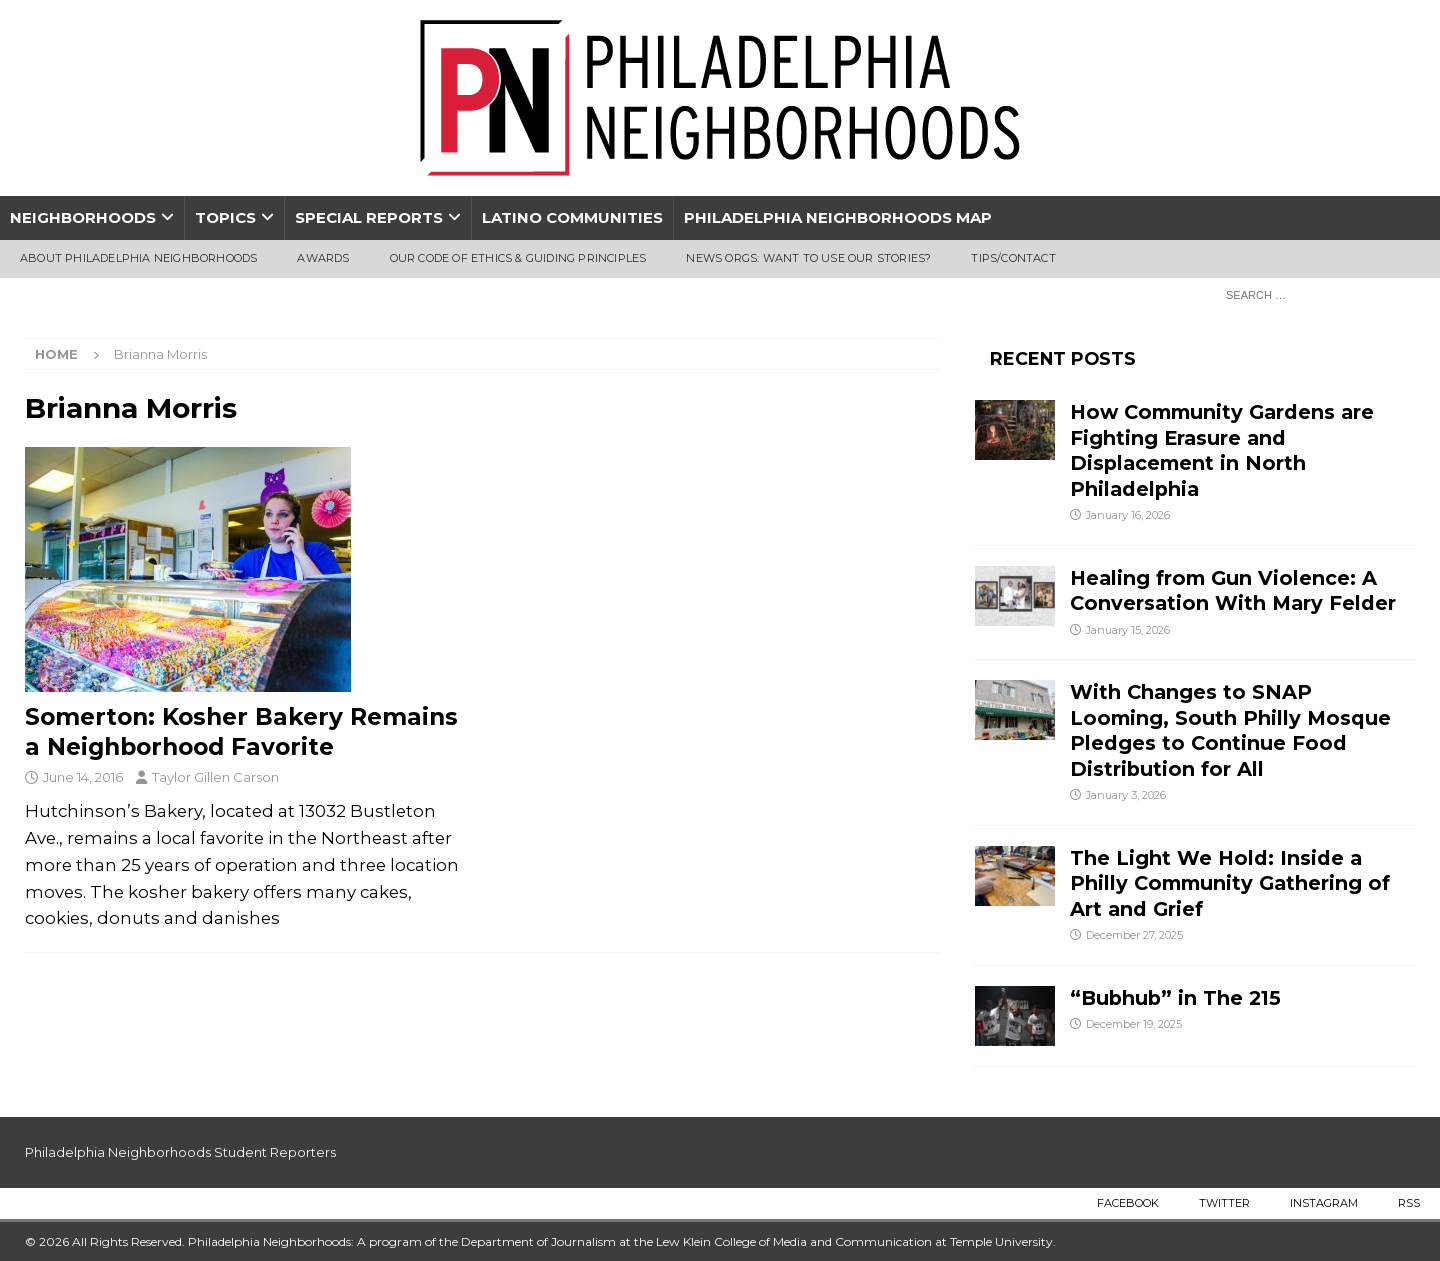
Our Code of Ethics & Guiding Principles (518, 258)
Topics (225, 217)
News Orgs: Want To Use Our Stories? (808, 258)
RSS (1409, 1203)
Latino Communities (572, 217)
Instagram (1324, 1203)
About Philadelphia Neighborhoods (138, 258)
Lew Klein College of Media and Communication (794, 1241)
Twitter (1224, 1203)
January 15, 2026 (1128, 630)
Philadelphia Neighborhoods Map (838, 217)
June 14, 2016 (83, 777)
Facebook (1128, 1203)
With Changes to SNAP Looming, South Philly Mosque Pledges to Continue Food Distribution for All (1230, 730)
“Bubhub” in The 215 (1175, 998)
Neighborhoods (83, 217)
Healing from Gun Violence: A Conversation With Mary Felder (1233, 590)
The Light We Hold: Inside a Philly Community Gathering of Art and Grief (1230, 883)
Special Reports (369, 217)
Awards (323, 258)
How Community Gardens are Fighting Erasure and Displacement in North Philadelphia (1222, 450)
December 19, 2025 (1134, 1024)
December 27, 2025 (1134, 935)
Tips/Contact (1013, 258)
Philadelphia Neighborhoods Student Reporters (180, 1152)
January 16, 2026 (1128, 515)
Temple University (1001, 1241)
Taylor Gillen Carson (215, 777)
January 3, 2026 (1126, 795)
